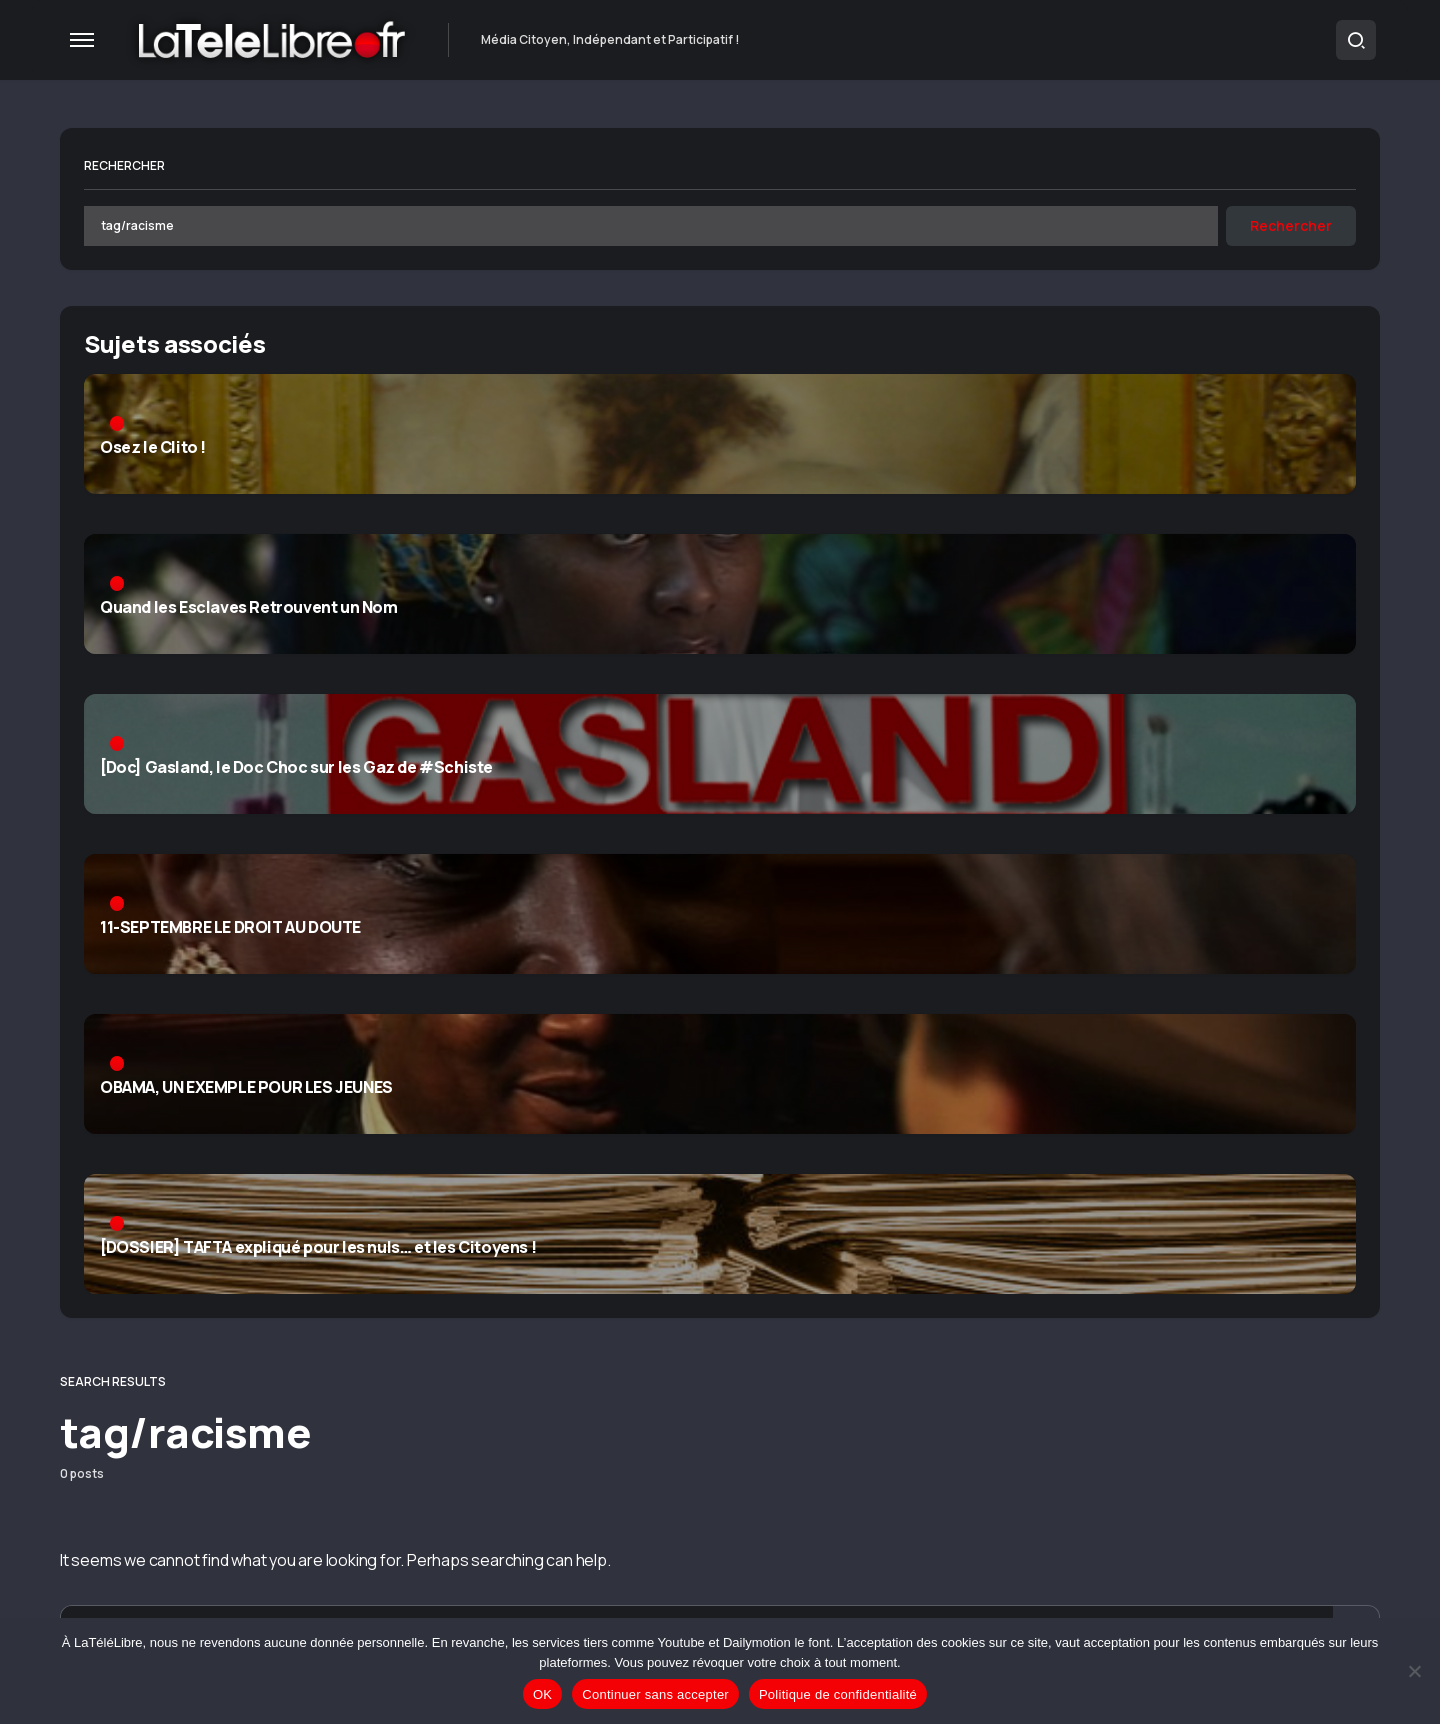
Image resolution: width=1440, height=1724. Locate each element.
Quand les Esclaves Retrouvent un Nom (249, 611)
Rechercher (124, 165)
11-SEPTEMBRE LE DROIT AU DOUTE (230, 931)
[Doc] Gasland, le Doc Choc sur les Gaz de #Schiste (296, 771)
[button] (82, 40)
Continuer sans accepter (655, 1694)
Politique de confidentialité (838, 1694)
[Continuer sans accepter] (1415, 1671)
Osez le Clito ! (153, 451)
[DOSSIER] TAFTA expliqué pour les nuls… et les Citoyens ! (318, 1251)
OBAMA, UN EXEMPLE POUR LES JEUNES (246, 1091)
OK (542, 1694)
